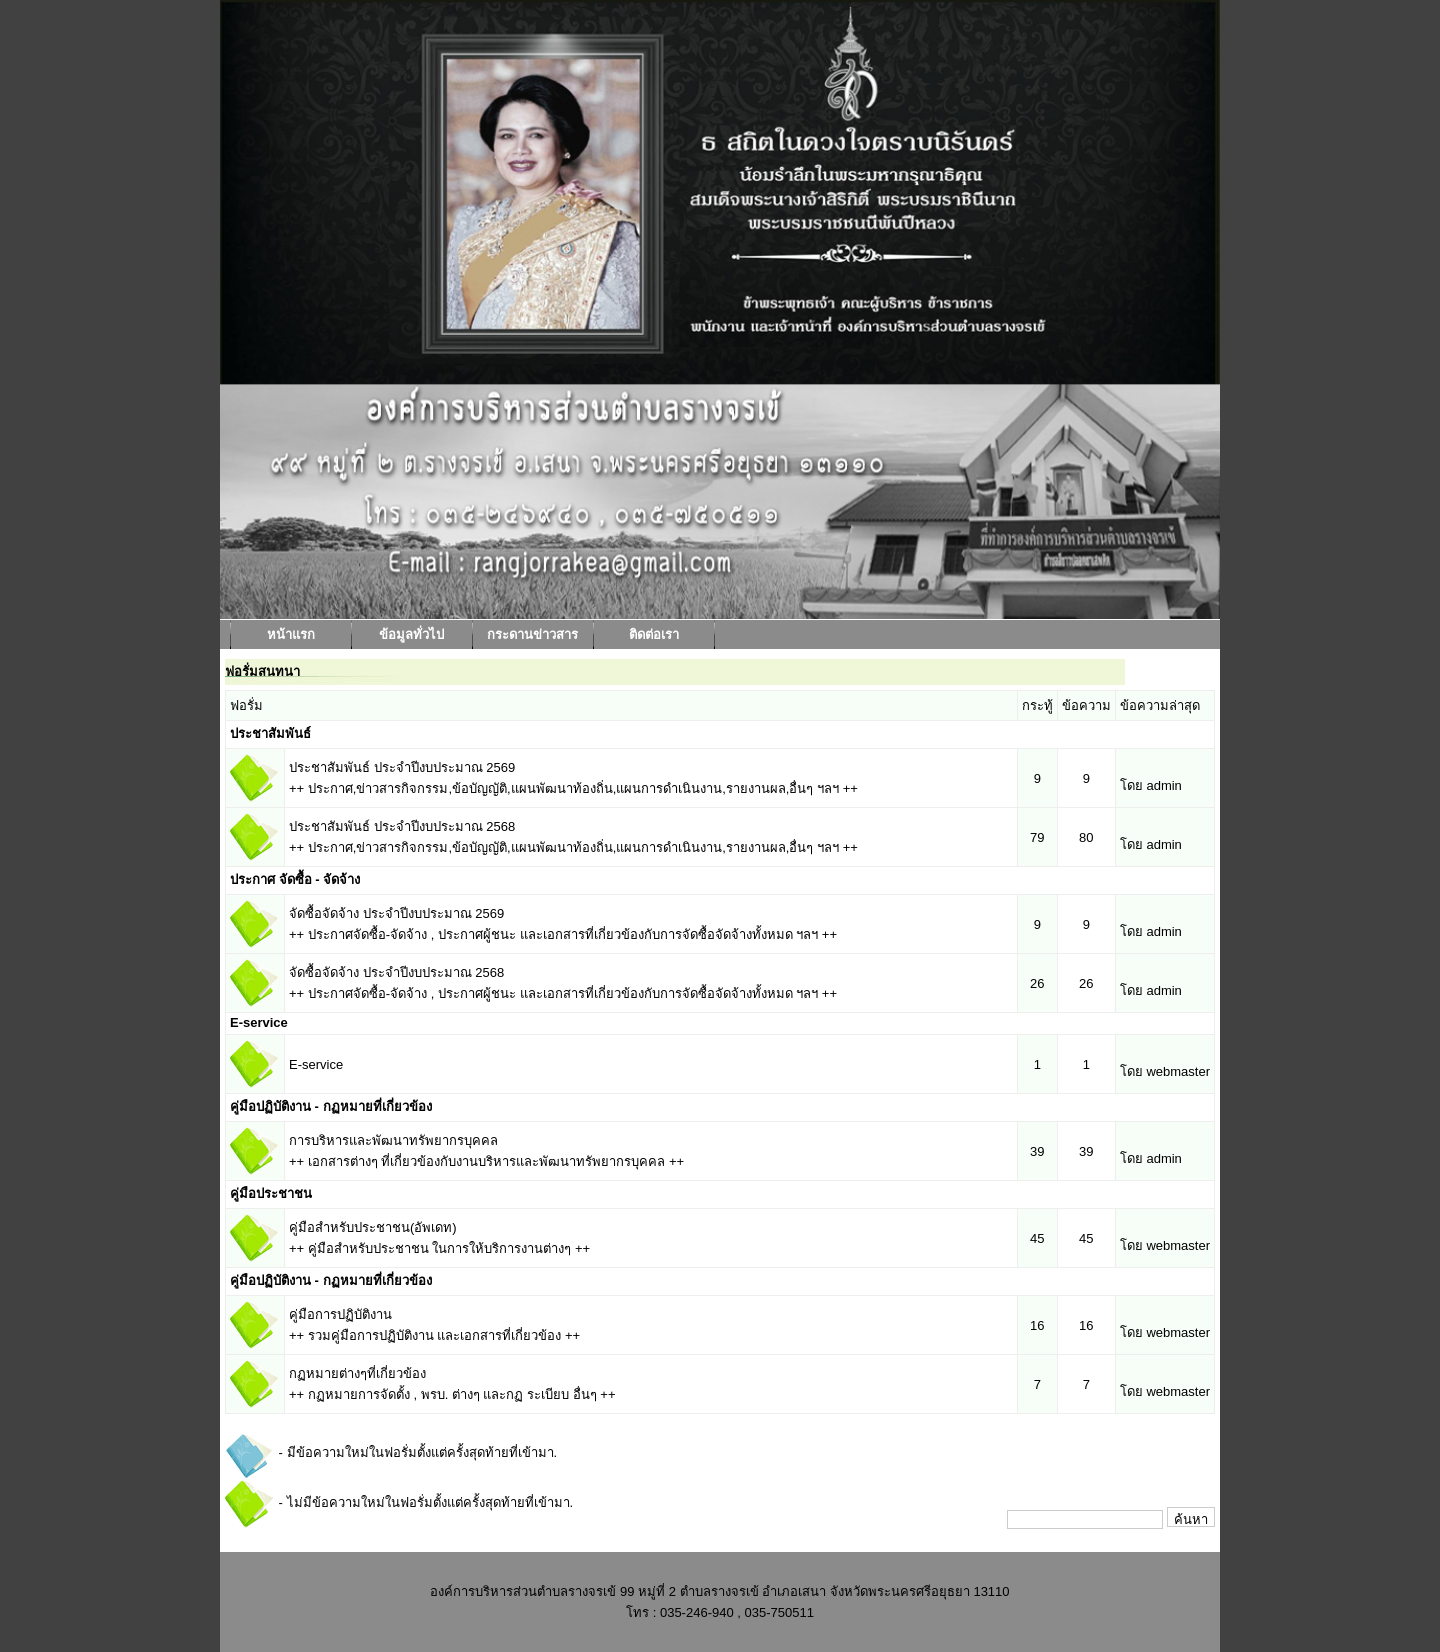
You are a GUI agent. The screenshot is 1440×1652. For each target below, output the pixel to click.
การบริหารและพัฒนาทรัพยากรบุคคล (393, 1140)
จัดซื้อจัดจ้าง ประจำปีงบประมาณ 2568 (396, 972)
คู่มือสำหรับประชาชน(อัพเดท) (373, 1227)
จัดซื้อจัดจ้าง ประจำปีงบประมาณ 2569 (396, 913)
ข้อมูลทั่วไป (411, 634)
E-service (316, 1064)
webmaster (1178, 1071)
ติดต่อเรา (654, 634)
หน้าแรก (291, 634)
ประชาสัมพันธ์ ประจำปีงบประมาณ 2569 (402, 767)
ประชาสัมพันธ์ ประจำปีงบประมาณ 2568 (402, 826)
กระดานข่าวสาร (532, 634)
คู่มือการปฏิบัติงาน (340, 1314)
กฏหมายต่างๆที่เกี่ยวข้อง (357, 1373)
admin (1163, 785)
